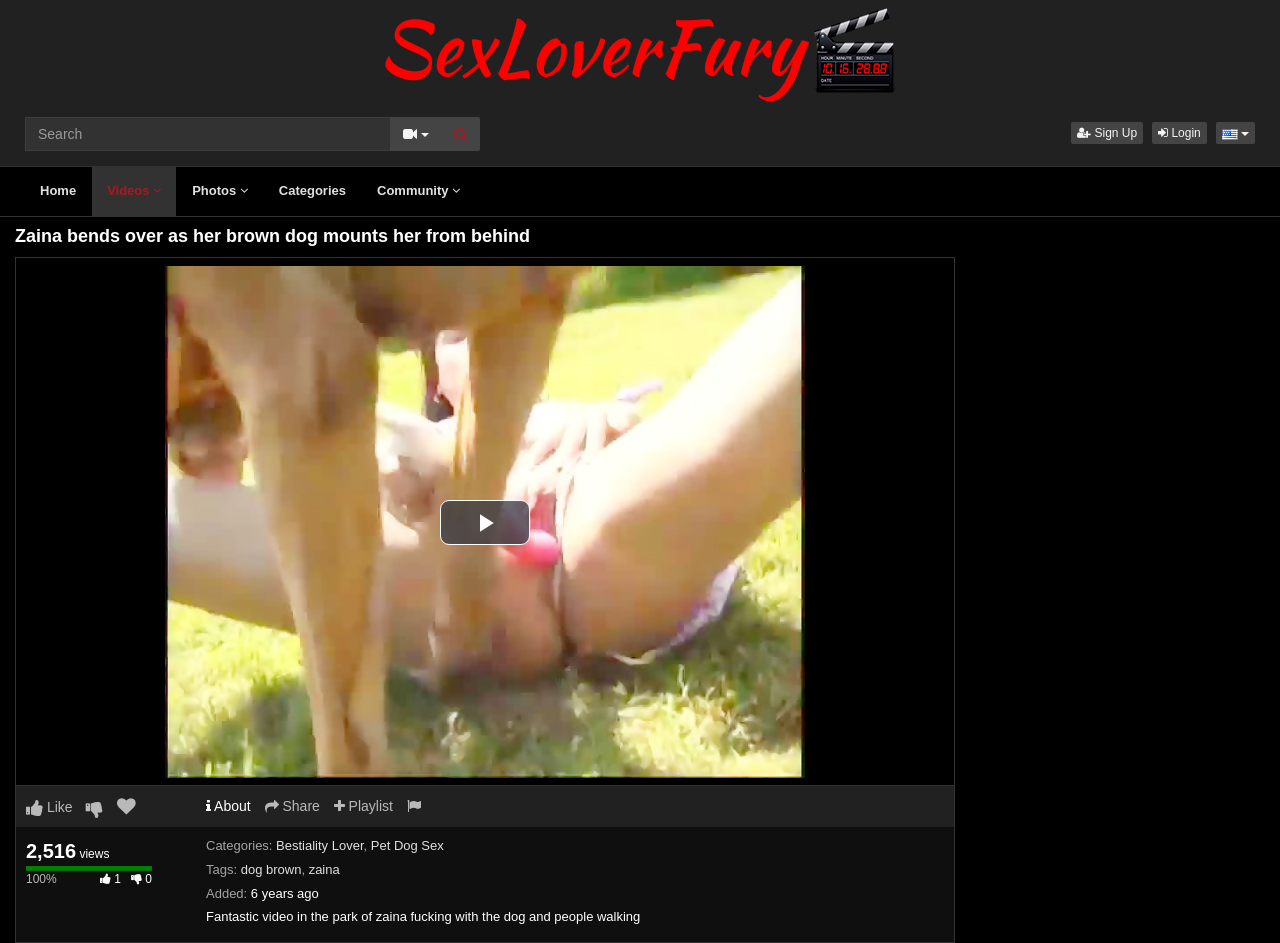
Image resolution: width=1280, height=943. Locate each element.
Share (292, 806)
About (228, 806)
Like (49, 807)
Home (58, 190)
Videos (134, 190)
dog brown (271, 869)
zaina (324, 869)
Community (418, 190)
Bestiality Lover (319, 845)
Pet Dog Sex (407, 845)
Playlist (363, 806)
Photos (220, 190)
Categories (312, 190)
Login (1179, 133)
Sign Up (1107, 133)
